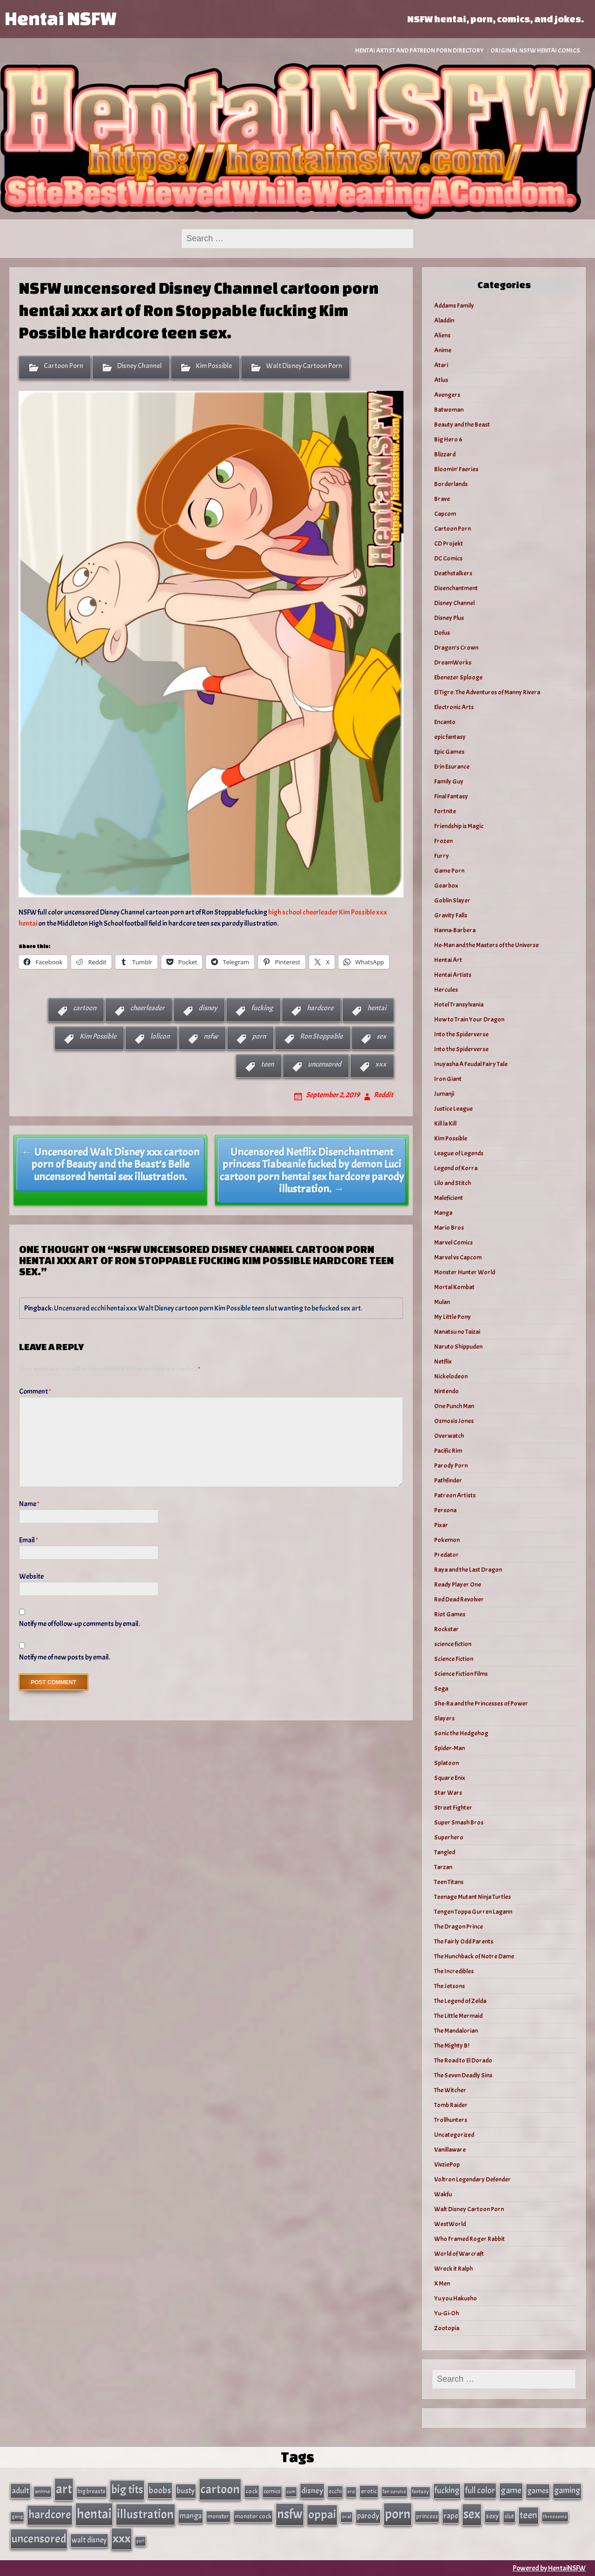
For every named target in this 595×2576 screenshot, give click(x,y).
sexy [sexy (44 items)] (492, 2516)
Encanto (445, 722)
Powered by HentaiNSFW (549, 2568)
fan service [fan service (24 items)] (394, 2491)
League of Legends (458, 1153)
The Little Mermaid (458, 2016)
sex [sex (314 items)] (471, 2514)
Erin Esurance (451, 767)
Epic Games (449, 752)
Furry (441, 856)
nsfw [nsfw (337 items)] (290, 2514)
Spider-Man (449, 1748)
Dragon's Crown (456, 648)
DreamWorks (452, 662)
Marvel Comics (453, 1242)
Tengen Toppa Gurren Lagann (473, 1912)
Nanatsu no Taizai (457, 1332)
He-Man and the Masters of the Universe (486, 945)
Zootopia (446, 2328)
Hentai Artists (452, 975)
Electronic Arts (454, 707)
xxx (380, 1064)
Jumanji (444, 1094)
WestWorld (450, 2224)
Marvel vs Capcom (458, 1257)
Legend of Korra (455, 1168)
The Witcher (450, 2090)
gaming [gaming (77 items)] (567, 2490)
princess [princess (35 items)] (427, 2516)
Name (29, 1504)
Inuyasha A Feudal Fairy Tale (471, 1064)
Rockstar (446, 1629)
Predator (446, 1555)
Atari (441, 365)
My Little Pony (452, 1317)
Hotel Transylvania (458, 1004)
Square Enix (449, 1778)
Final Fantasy (451, 796)
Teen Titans (448, 1882)
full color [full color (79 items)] (480, 2490)
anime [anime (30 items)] (42, 2491)
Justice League (453, 1109)
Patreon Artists (455, 1495)
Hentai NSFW (60, 18)
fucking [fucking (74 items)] (447, 2490)
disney (207, 1008)
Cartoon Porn (63, 365)
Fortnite (445, 811)
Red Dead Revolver (459, 1599)
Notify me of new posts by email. (64, 1657)
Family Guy (448, 781)
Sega (441, 1689)
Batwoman (448, 410)
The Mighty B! (451, 2045)
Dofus (442, 633)
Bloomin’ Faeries (456, 469)
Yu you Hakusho (455, 2298)
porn (259, 1036)
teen (267, 1064)
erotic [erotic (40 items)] (369, 2491)
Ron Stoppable (321, 1036)
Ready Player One (457, 1584)
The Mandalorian (456, 2031)
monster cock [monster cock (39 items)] (253, 2516)
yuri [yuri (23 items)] (140, 2541)
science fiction (452, 1644)
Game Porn (449, 871)
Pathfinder (448, 1480)
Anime (442, 350)
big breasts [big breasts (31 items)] (92, 2491)
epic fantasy (450, 737)
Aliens (442, 335)
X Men (442, 2283)
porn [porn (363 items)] (397, 2514)
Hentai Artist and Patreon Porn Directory (419, 50)
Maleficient (448, 1198)
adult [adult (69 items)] (20, 2490)
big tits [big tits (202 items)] (127, 2489)
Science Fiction (453, 1659)
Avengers (447, 395)
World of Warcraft (459, 2254)
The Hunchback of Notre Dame (474, 1956)
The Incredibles (454, 1971)
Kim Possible (214, 365)
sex (381, 1036)
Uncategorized (454, 2135)
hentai (376, 1008)
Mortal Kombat (454, 1287)
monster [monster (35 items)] (218, 2516)
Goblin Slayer (452, 900)
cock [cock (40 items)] (251, 2491)
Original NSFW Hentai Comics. (536, 50)
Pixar (441, 1525)
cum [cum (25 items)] (291, 2491)
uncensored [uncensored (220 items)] (39, 2538)
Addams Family (454, 306)
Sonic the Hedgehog (461, 1733)
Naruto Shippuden (458, 1347)
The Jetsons (449, 1986)
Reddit (383, 1095)
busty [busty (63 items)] (186, 2490)
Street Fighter (453, 1808)
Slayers (444, 1718)
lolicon (160, 1036)
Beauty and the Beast (462, 424)
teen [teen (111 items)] (528, 2515)
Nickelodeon (451, 1376)
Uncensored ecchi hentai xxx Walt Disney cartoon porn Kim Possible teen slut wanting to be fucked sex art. (208, 1308)
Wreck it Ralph (453, 2269)
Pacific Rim (448, 1451)
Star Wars (448, 1793)
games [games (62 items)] (538, 2491)
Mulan (442, 1302)
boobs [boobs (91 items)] (160, 2490)
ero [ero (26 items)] (351, 2491)
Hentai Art (448, 960)
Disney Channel (139, 365)
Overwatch (449, 1436)
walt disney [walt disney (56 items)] (89, 2540)
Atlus (441, 380)
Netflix (443, 1361)
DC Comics (448, 558)
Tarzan (443, 1867)
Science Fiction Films (461, 1674)
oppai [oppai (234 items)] (322, 2514)
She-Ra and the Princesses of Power (481, 1703)
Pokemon (447, 1540)
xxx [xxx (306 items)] (121, 2538)
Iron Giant (448, 1079)
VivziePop (447, 2164)
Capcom (445, 514)
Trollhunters (450, 2120)
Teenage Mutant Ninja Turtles (472, 1897)
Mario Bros (449, 1228)
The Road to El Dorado (463, 2060)
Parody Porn (451, 1465)
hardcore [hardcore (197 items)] (49, 2514)
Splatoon (446, 1763)
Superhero (448, 1837)
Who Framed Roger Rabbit (469, 2239)
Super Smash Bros (458, 1822)
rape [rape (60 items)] (450, 2516)
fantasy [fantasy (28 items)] (420, 2491)
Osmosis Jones (454, 1421)
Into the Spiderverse (461, 1034)
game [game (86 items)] (511, 2490)
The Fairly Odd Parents (463, 1941)
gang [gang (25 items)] (17, 2516)
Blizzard (445, 454)
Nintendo (446, 1391)
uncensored (324, 1064)
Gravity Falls (450, 915)
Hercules (446, 990)
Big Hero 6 (448, 439)
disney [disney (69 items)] (312, 2490)
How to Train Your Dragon (469, 1019)
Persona (445, 1510)
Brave (442, 499)
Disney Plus (449, 618)
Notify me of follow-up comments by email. (79, 1623)
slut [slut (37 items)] (509, 2516)
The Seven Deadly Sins (463, 2075)
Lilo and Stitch (452, 1183)
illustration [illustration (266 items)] (145, 2514)
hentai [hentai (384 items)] (94, 2514)
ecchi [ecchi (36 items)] (335, 2491)
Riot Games (449, 1614)
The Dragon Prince (458, 1926)
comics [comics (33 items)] (272, 2491)
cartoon (84, 1008)
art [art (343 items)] (64, 2489)
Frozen (443, 841)
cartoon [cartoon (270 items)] (220, 2489)
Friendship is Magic (458, 826)
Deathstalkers (453, 573)
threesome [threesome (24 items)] (555, 2516)
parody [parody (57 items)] (368, 2516)
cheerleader (147, 1008)
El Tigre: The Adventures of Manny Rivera (487, 692)
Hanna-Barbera (455, 930)
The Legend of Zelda (460, 2001)
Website (31, 1576)
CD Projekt (448, 543)
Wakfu (443, 2194)
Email (28, 1540)
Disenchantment (456, 588)
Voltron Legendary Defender (472, 2179)
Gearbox (446, 885)
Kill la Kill (445, 1123)
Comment (35, 1391)
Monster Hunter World (464, 1272)
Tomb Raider (451, 2105)
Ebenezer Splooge (458, 677)
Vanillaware (450, 2150)
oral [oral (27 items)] (346, 2516)
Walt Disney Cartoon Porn (304, 365)
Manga (443, 1213)
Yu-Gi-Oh (446, 2313)
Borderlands (451, 484)
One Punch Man (454, 1406)
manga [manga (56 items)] (190, 2516)
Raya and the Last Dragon (468, 1570)
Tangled (444, 1852)
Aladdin (444, 320)
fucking (262, 1008)
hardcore (320, 1008)
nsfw (211, 1036)
